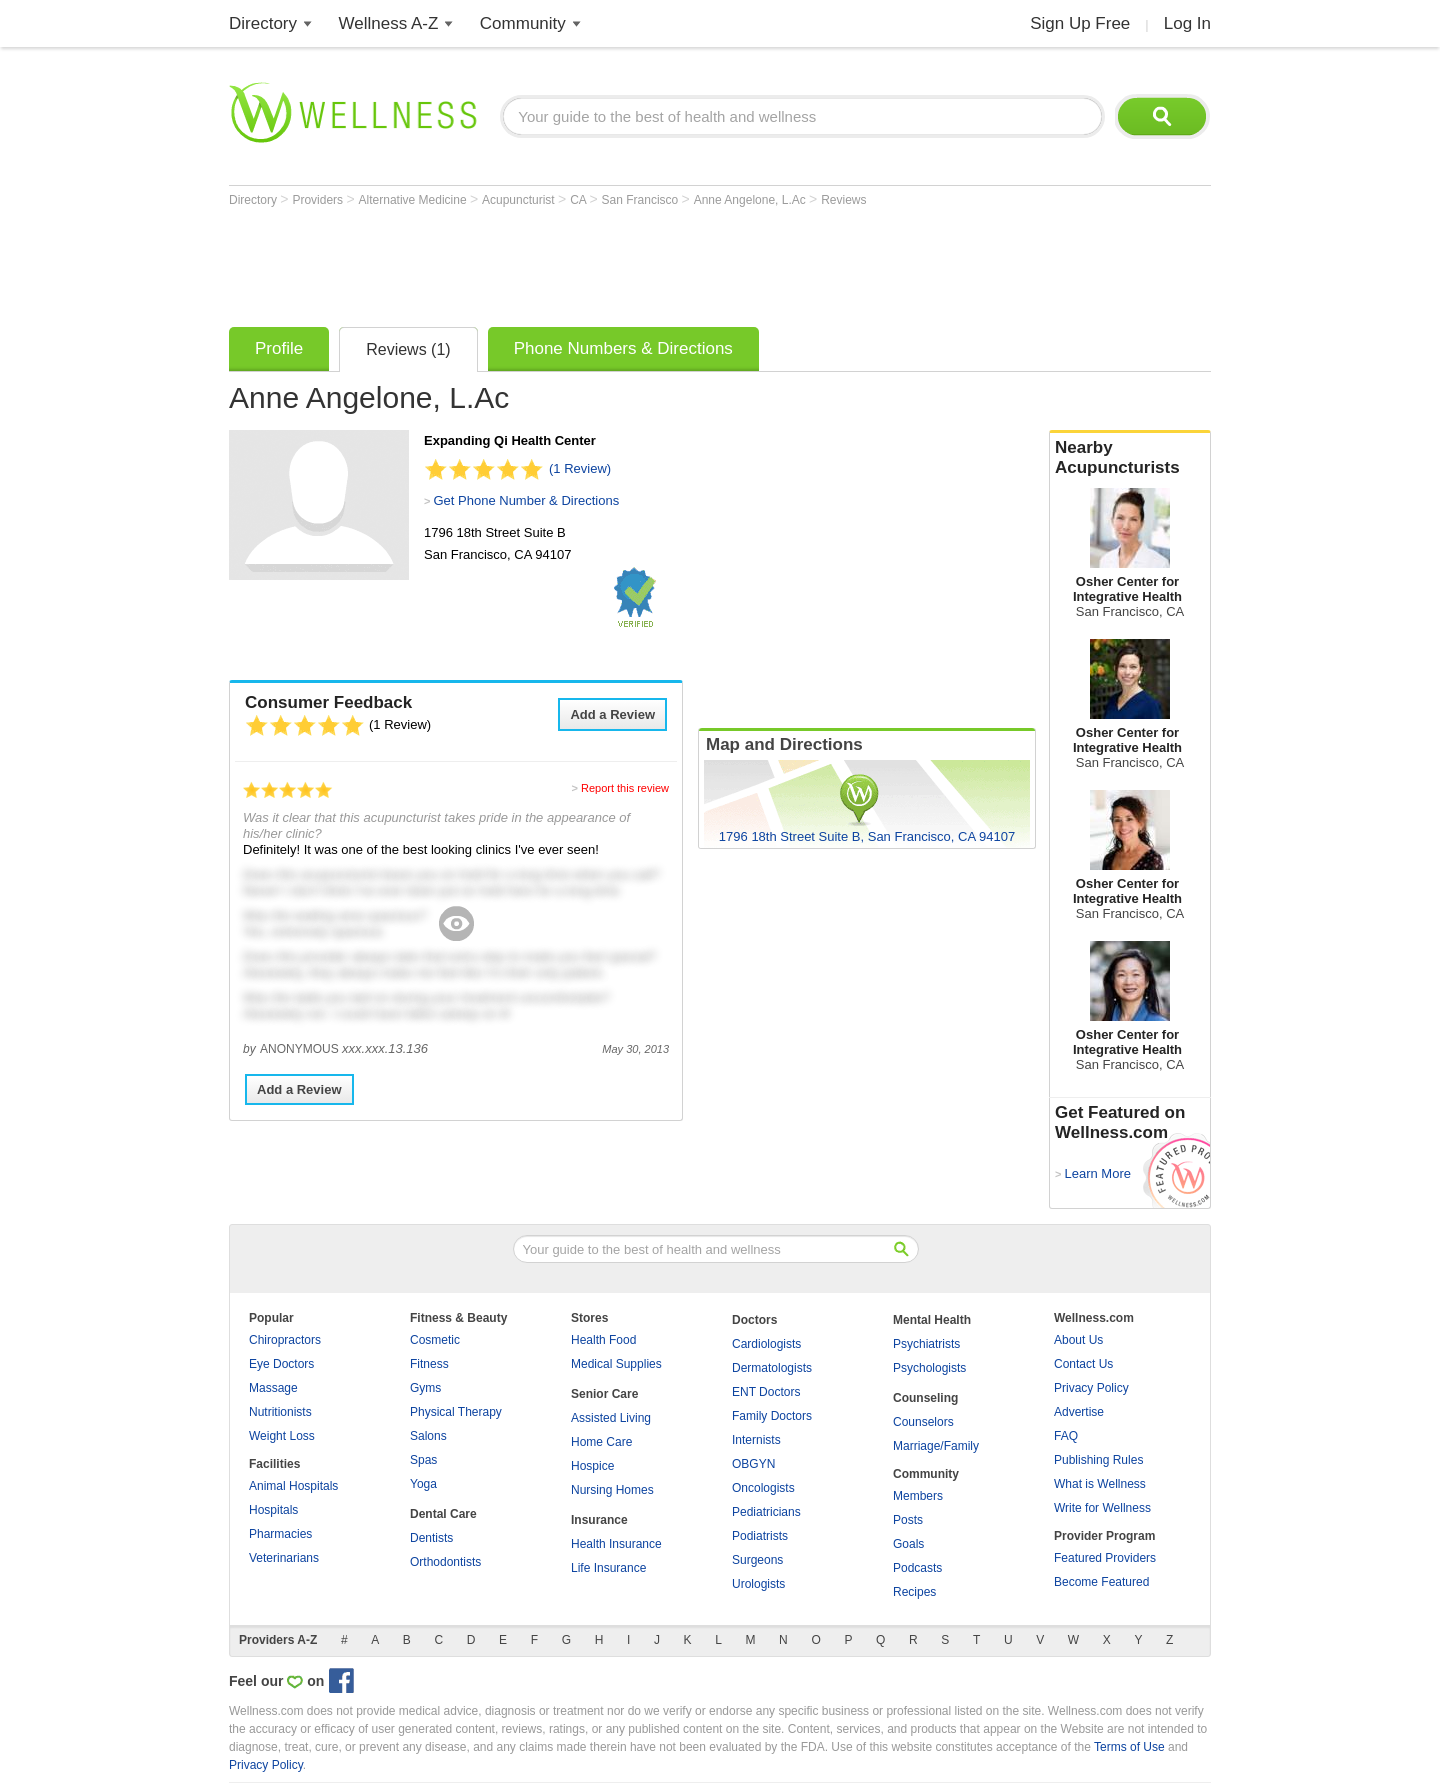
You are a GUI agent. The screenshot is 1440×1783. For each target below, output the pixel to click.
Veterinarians (284, 1558)
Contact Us (1083, 1364)
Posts (908, 1520)
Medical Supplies (616, 1364)
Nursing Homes (612, 1490)
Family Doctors (772, 1416)
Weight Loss (282, 1436)
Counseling (925, 1398)
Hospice (592, 1466)
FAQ (1066, 1436)
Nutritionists (280, 1412)
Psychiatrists (926, 1344)
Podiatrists (760, 1536)
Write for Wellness (1102, 1508)
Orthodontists (445, 1562)
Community (523, 23)
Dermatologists (772, 1368)
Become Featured (1101, 1582)
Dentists (431, 1538)
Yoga (423, 1484)
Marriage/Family (936, 1446)
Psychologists (929, 1368)
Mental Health (932, 1320)
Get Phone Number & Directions (526, 500)
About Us (1078, 1340)
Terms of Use (1129, 1747)
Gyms (425, 1388)
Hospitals (273, 1510)
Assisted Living (611, 1418)
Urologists (758, 1584)
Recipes (914, 1592)
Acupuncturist (520, 200)
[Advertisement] (593, 262)
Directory (263, 23)
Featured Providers (1105, 1558)
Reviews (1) (408, 349)
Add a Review (612, 714)
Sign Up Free (1080, 23)
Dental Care (443, 1514)
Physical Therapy (456, 1412)
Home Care (601, 1442)
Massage (273, 1388)
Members (918, 1496)
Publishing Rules (1098, 1460)
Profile (279, 348)
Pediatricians (766, 1512)
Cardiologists (766, 1344)
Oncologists (763, 1488)
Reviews (843, 200)
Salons (428, 1436)
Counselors (923, 1422)
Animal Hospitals (293, 1486)
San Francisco (642, 200)
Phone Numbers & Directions (623, 348)
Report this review (625, 788)
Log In (1187, 23)
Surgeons (757, 1560)
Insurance (599, 1520)
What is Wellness (1100, 1484)
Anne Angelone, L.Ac (751, 200)
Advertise (1079, 1412)
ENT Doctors (766, 1392)
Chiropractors (285, 1340)
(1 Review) (580, 468)
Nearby (1130, 458)
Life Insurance (608, 1568)
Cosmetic (435, 1340)
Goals (908, 1544)
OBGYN (753, 1464)
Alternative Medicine (414, 200)
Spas (423, 1460)
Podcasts (917, 1568)
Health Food (603, 1340)
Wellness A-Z (389, 23)
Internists (756, 1440)
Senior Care (604, 1394)
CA (579, 200)
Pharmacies (280, 1534)
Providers (319, 200)
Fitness (429, 1364)
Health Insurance (616, 1544)
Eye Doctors (281, 1364)
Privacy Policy (1091, 1388)
